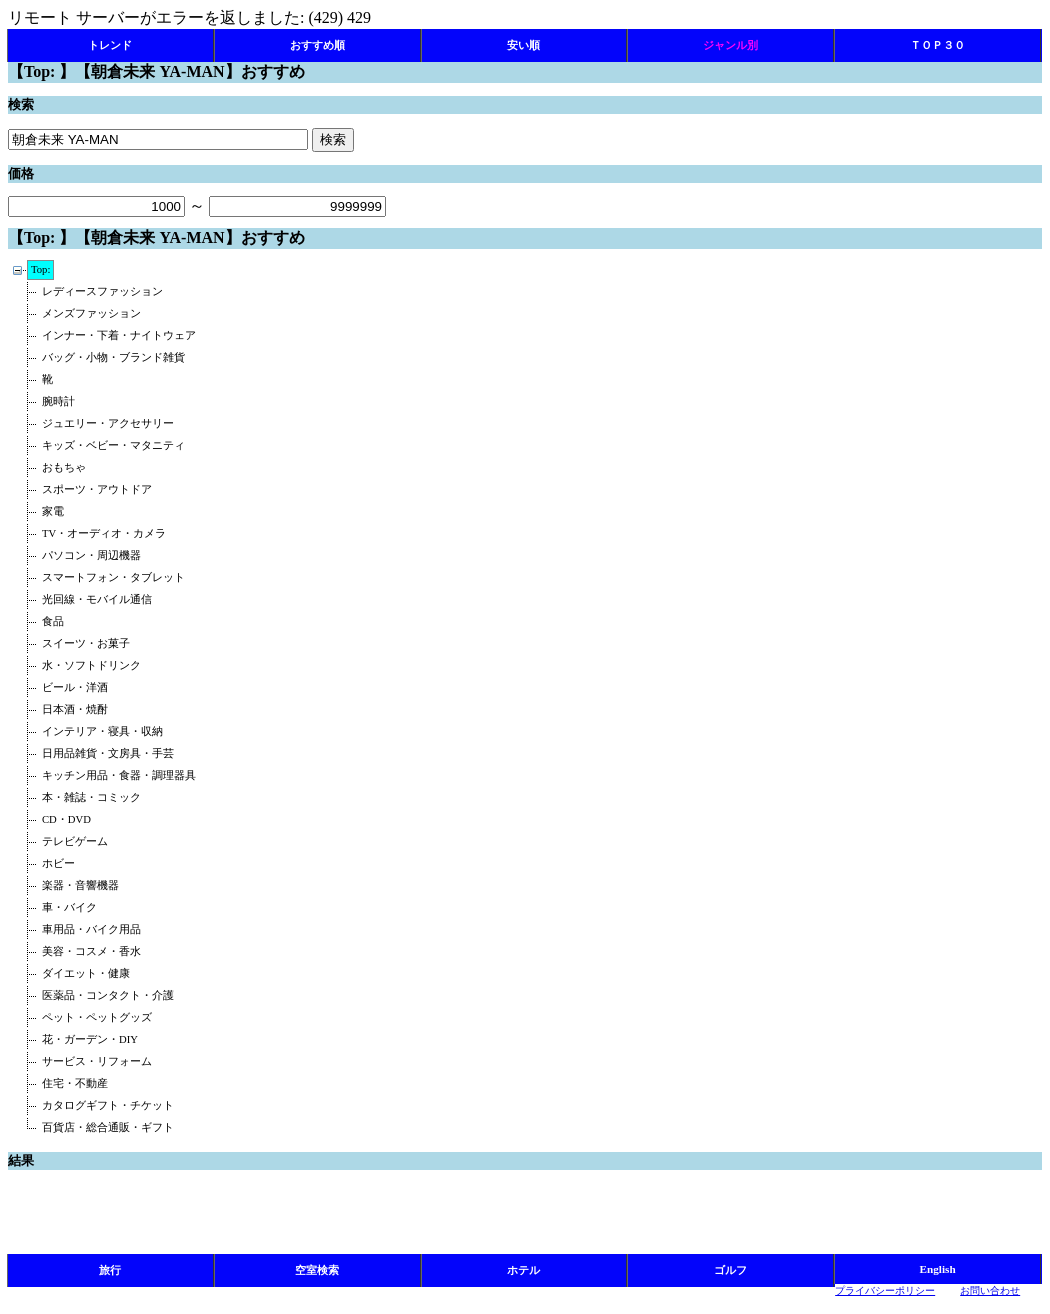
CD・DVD (66, 819)
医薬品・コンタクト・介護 (108, 995)
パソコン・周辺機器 (91, 555)
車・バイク (69, 907)
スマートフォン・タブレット (113, 577)
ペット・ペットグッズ (97, 1017)
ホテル (523, 1270)
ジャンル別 (730, 45)
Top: (40, 269)
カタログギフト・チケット (108, 1105)
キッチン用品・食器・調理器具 (119, 775)
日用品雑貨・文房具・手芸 (108, 753)
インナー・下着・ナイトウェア (119, 335)
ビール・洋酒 (75, 687)
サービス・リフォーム (97, 1061)
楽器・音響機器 (80, 885)
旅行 (110, 1270)
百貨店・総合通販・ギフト (108, 1127)
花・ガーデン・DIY (90, 1039)
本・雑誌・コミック (91, 797)
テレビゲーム (75, 841)
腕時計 (58, 401)
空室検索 (317, 1270)
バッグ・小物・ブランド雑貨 (113, 357)
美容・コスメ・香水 (91, 951)
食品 (53, 621)
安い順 (523, 45)
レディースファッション (102, 291)
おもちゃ (64, 467)
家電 (53, 511)
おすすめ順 (317, 45)
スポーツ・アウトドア (97, 489)
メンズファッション (91, 313)
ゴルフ (730, 1270)
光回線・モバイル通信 (97, 599)
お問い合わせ (990, 1290)
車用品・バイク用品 (91, 929)
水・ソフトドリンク (91, 665)
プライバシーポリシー (885, 1290)
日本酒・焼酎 (75, 709)
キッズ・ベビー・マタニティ (113, 445)
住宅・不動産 (75, 1083)
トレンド (110, 45)
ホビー (58, 863)
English (938, 1269)
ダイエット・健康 (86, 973)
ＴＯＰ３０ (937, 45)
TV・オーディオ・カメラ (104, 533)
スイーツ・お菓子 (86, 643)
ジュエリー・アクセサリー (108, 423)
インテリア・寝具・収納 (102, 731)
